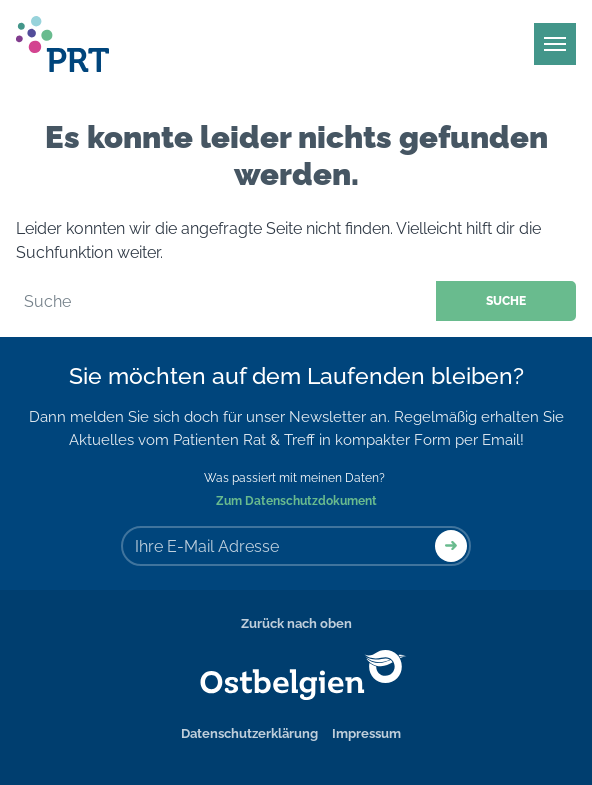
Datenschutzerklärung (249, 733)
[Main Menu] (555, 44)
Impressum (366, 733)
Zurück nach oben (296, 623)
